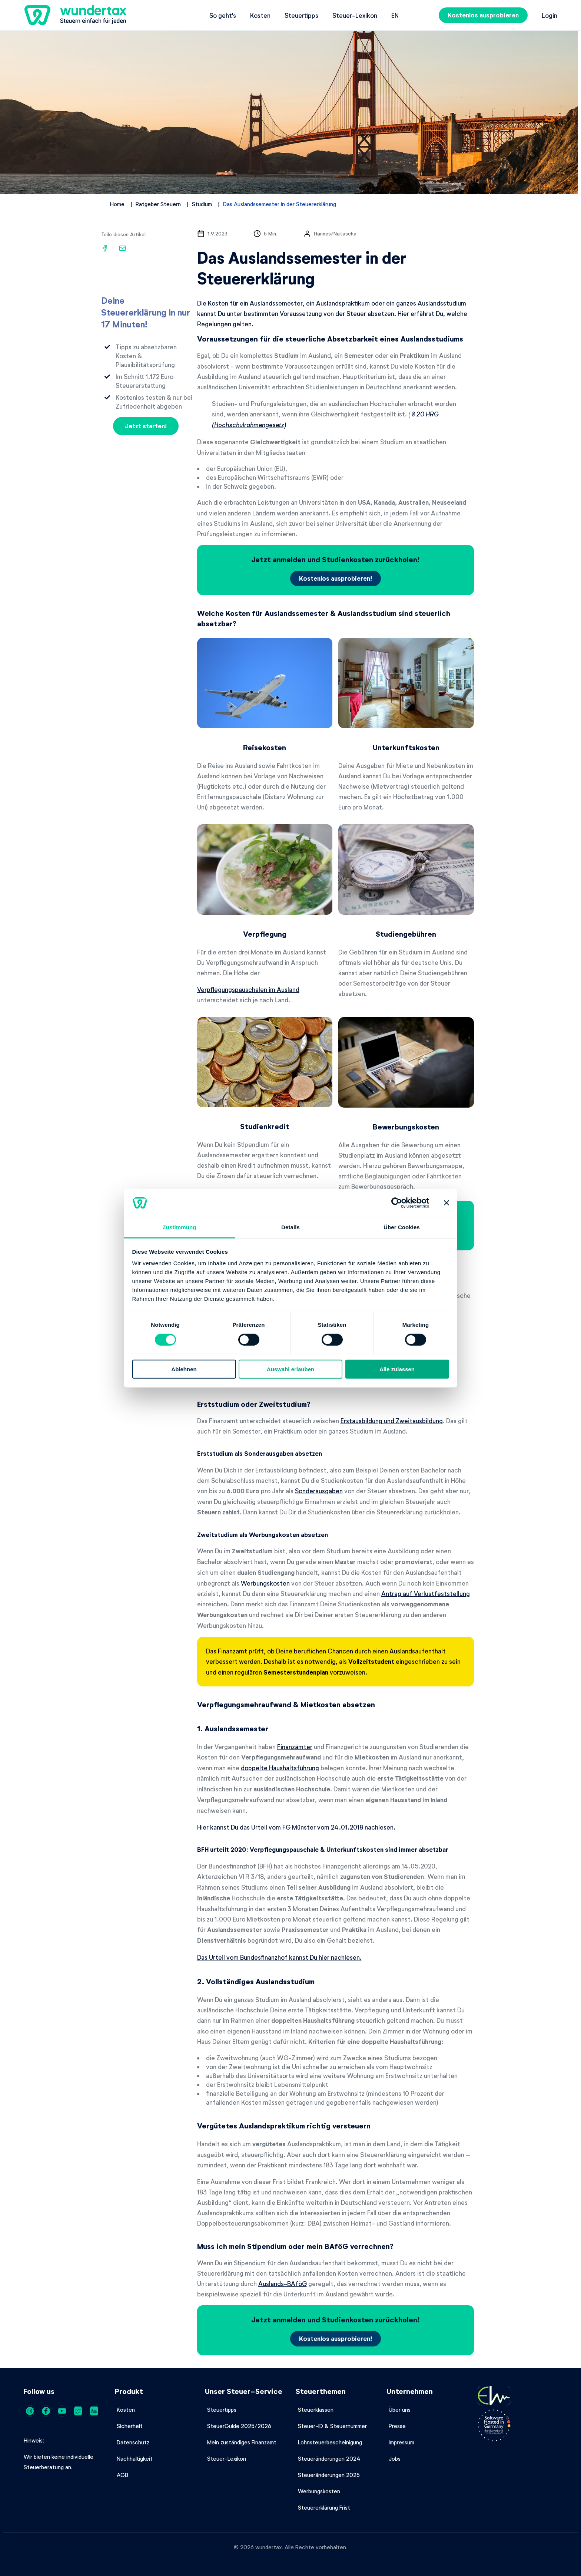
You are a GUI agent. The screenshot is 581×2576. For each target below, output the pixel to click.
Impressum (401, 2442)
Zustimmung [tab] (179, 1227)
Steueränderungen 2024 (329, 2458)
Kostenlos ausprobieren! (335, 578)
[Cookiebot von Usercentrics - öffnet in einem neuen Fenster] (396, 1202)
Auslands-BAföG (282, 2283)
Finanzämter (294, 1746)
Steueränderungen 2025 (329, 2474)
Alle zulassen (397, 1369)
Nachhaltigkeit (135, 2458)
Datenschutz (133, 2442)
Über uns (400, 2409)
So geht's (222, 15)
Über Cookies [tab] (402, 1227)
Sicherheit (130, 2425)
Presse (397, 2425)
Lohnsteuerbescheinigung (330, 2442)
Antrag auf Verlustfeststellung (425, 1593)
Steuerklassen (315, 2409)
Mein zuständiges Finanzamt (241, 2442)
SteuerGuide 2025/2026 (239, 2425)
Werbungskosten (265, 1583)
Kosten (260, 15)
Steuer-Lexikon (354, 15)
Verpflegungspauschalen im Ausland (248, 989)
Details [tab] (290, 1227)
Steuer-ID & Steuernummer (332, 2425)
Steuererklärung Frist (324, 2507)
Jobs (395, 2458)
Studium (202, 204)
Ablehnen (183, 1369)
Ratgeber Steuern (158, 204)
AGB (122, 2474)
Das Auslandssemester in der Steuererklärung (279, 204)
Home (117, 204)
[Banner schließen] (446, 1202)
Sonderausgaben (319, 1490)
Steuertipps (301, 15)
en (395, 15)
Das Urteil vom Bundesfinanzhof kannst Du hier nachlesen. (279, 1957)
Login (549, 15)
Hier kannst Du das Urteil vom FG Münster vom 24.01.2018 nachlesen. (296, 1827)
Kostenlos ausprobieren (483, 15)
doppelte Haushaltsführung (280, 1767)
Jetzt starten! (146, 426)
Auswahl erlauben (290, 1369)
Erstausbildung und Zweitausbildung (392, 1420)
